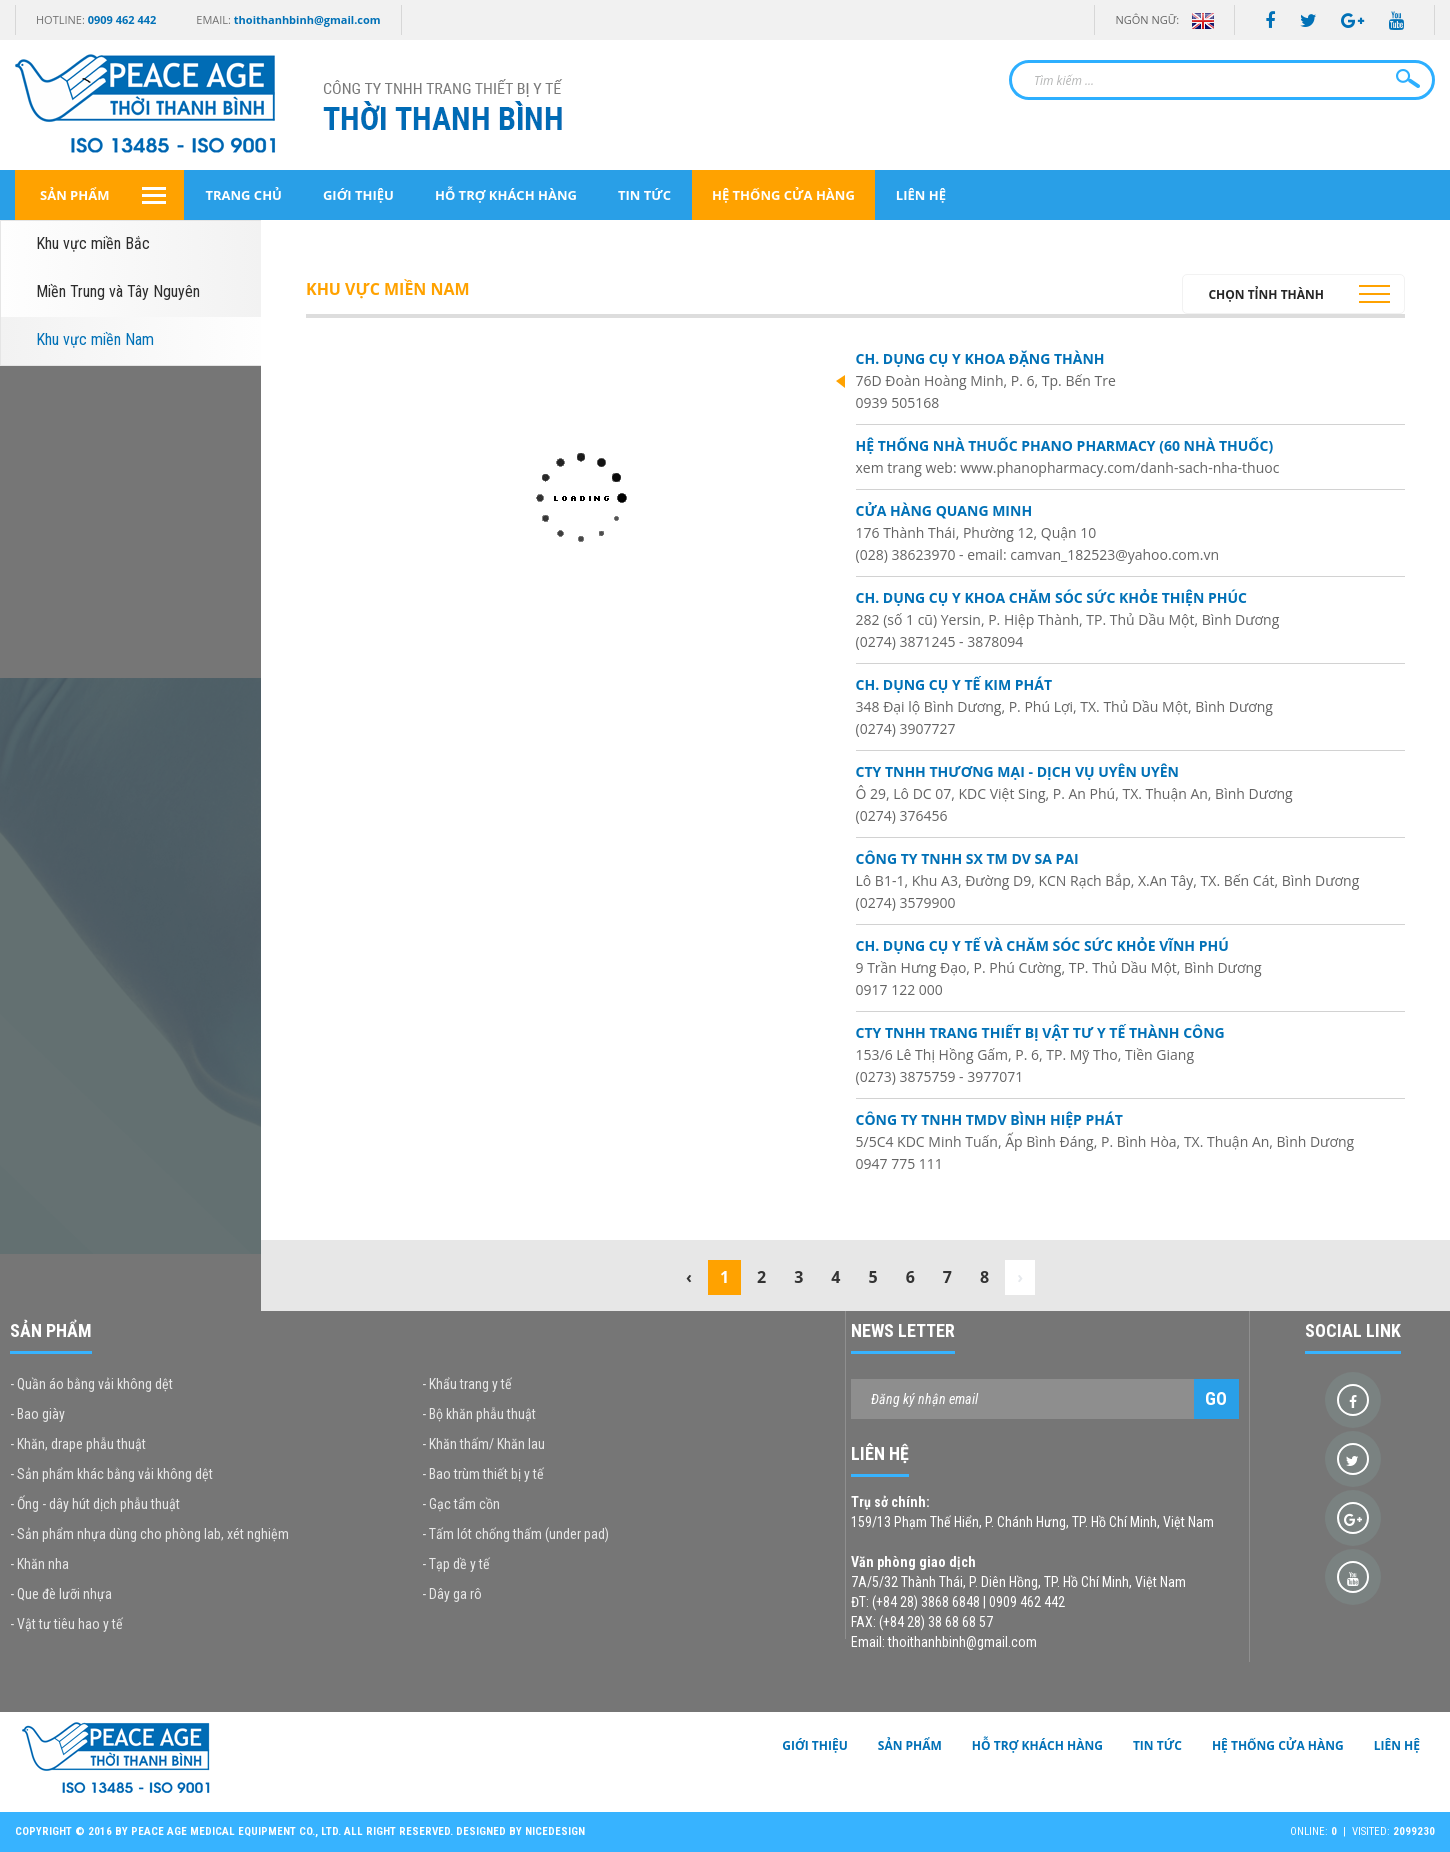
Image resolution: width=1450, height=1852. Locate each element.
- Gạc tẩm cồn (461, 1504)
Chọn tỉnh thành (1266, 294)
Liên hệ (921, 195)
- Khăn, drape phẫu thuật (78, 1444)
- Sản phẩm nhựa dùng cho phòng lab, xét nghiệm (149, 1534)
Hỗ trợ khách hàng (506, 195)
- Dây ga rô (452, 1594)
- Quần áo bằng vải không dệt (91, 1384)
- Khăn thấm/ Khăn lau (483, 1444)
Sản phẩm (74, 195)
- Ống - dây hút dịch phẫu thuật (95, 1504)
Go (1216, 1398)
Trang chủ (243, 195)
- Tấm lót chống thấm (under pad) (515, 1534)
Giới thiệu (358, 195)
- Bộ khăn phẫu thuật (479, 1414)
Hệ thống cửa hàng (783, 195)
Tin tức (644, 195)
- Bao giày (37, 1414)
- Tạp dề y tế (456, 1564)
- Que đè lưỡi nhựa (61, 1594)
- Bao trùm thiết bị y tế (483, 1474)
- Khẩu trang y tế (467, 1384)
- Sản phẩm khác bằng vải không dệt (111, 1474)
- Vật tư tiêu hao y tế (66, 1624)
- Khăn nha (39, 1564)
